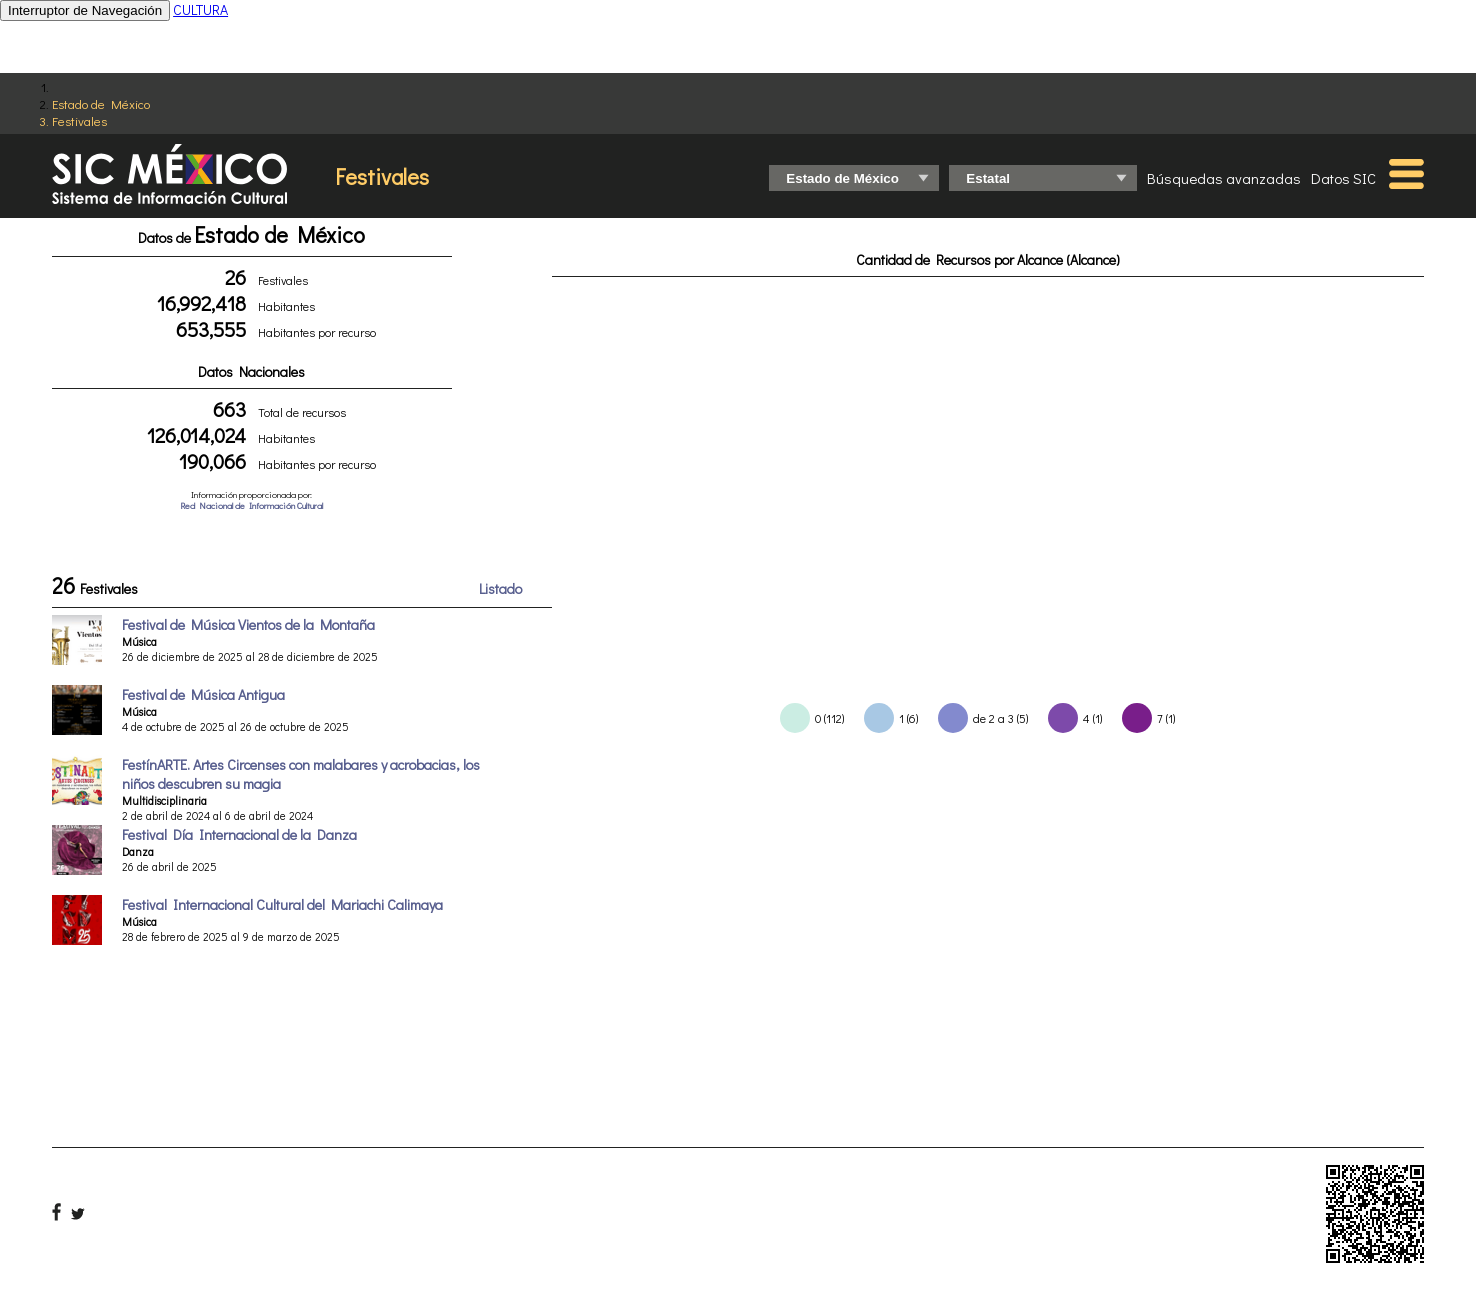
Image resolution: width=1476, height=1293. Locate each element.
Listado (500, 588)
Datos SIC (1343, 178)
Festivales (79, 120)
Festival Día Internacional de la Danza (239, 834)
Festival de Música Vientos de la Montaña (248, 624)
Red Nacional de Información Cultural (251, 505)
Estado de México (101, 103)
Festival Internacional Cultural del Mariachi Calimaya (282, 904)
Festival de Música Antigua (203, 694)
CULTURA (200, 9)
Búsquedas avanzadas (1224, 178)
